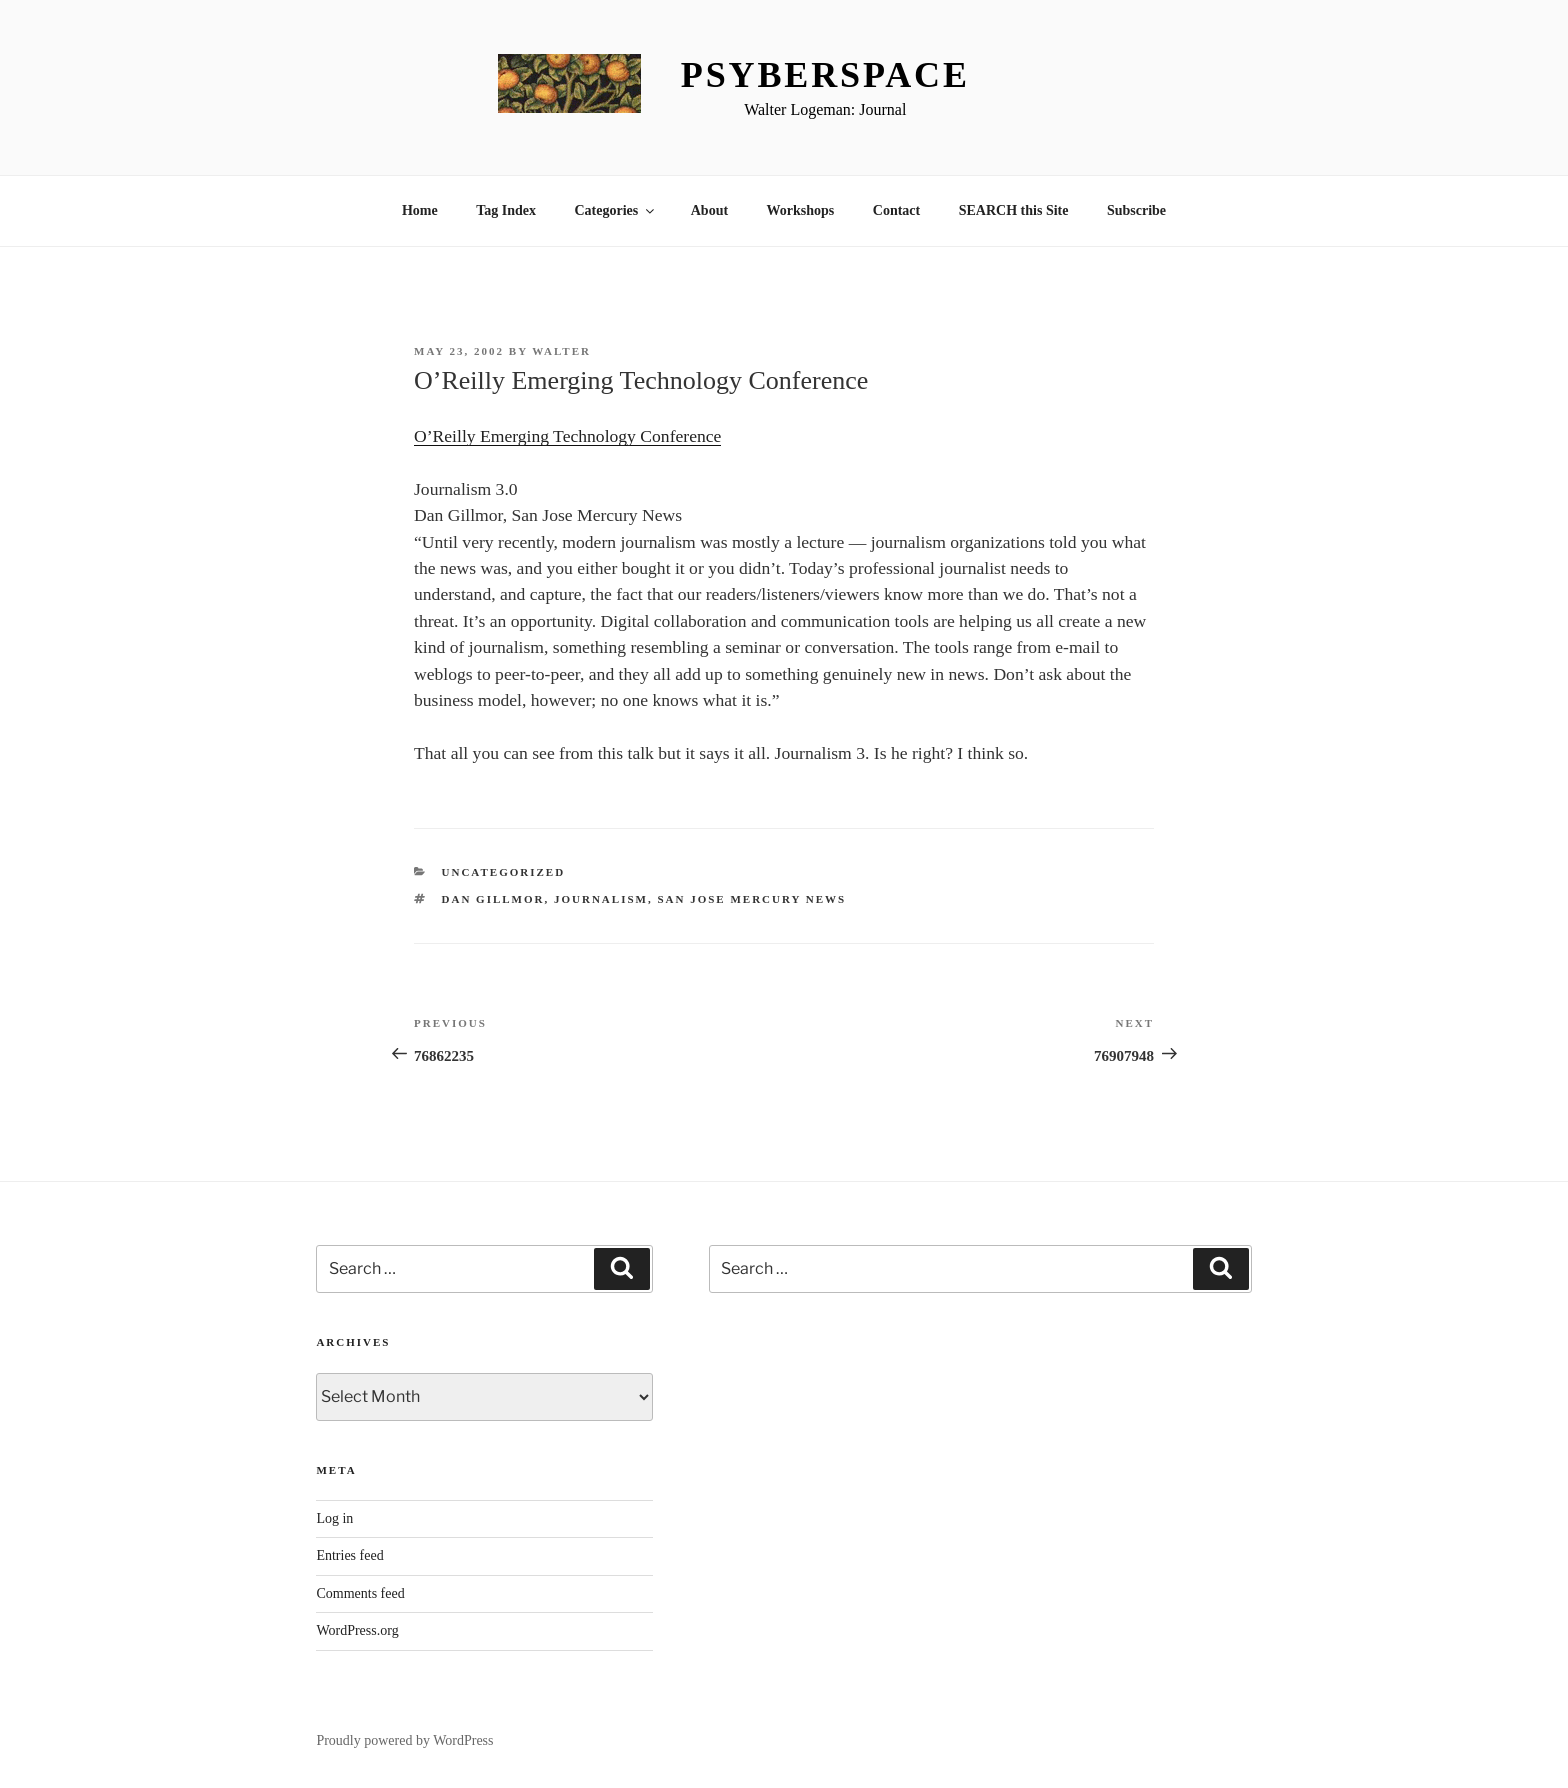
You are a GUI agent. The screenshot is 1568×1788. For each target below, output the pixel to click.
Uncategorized (504, 872)
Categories (615, 210)
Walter (561, 351)
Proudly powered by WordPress (404, 1740)
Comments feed (360, 1593)
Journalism (601, 899)
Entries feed (349, 1555)
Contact (896, 210)
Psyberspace (825, 75)
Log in (334, 1518)
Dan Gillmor (493, 899)
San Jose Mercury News (751, 899)
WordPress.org (357, 1630)
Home (420, 210)
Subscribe (1136, 210)
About (709, 210)
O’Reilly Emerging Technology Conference (567, 436)
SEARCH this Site (1014, 210)
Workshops (801, 210)
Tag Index (506, 210)
